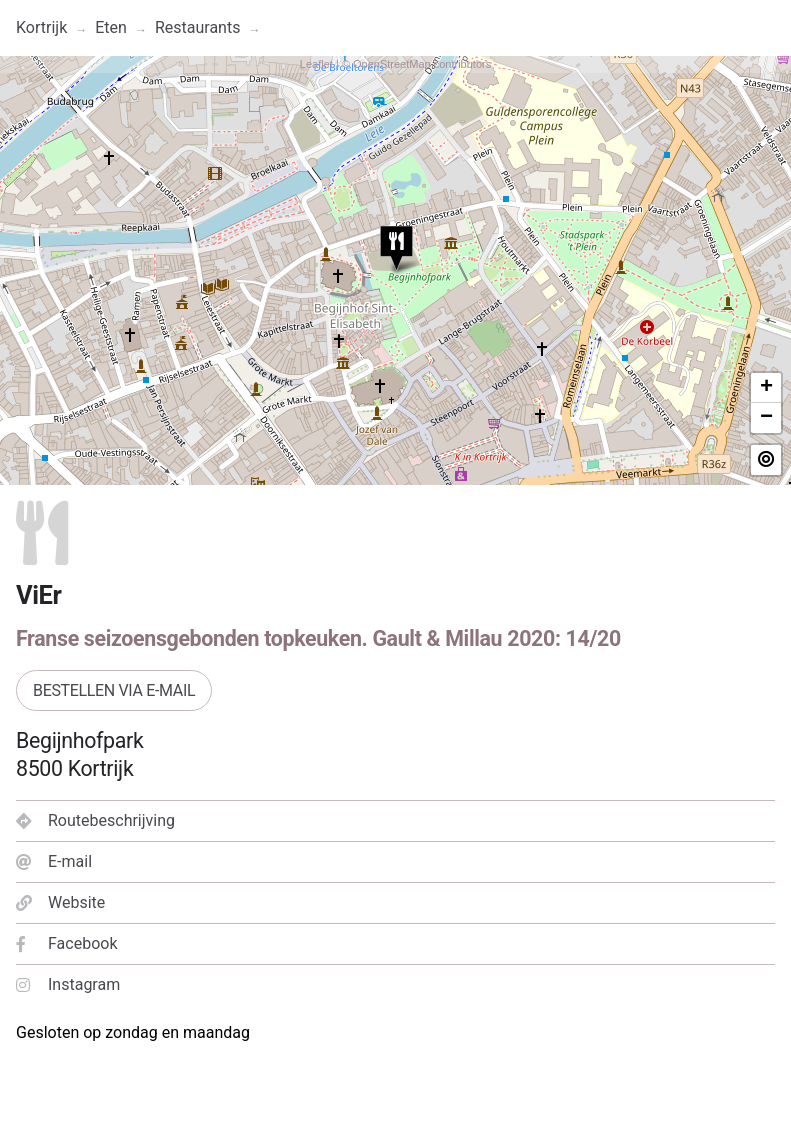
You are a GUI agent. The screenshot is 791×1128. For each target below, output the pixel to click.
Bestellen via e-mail (114, 690)
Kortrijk (41, 27)
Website (60, 902)
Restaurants (198, 27)
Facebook (66, 943)
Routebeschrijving (95, 820)
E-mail (54, 861)
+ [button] (766, 388)
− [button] (766, 418)
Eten (111, 27)
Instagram (68, 984)
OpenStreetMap (392, 64)
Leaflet (316, 64)
